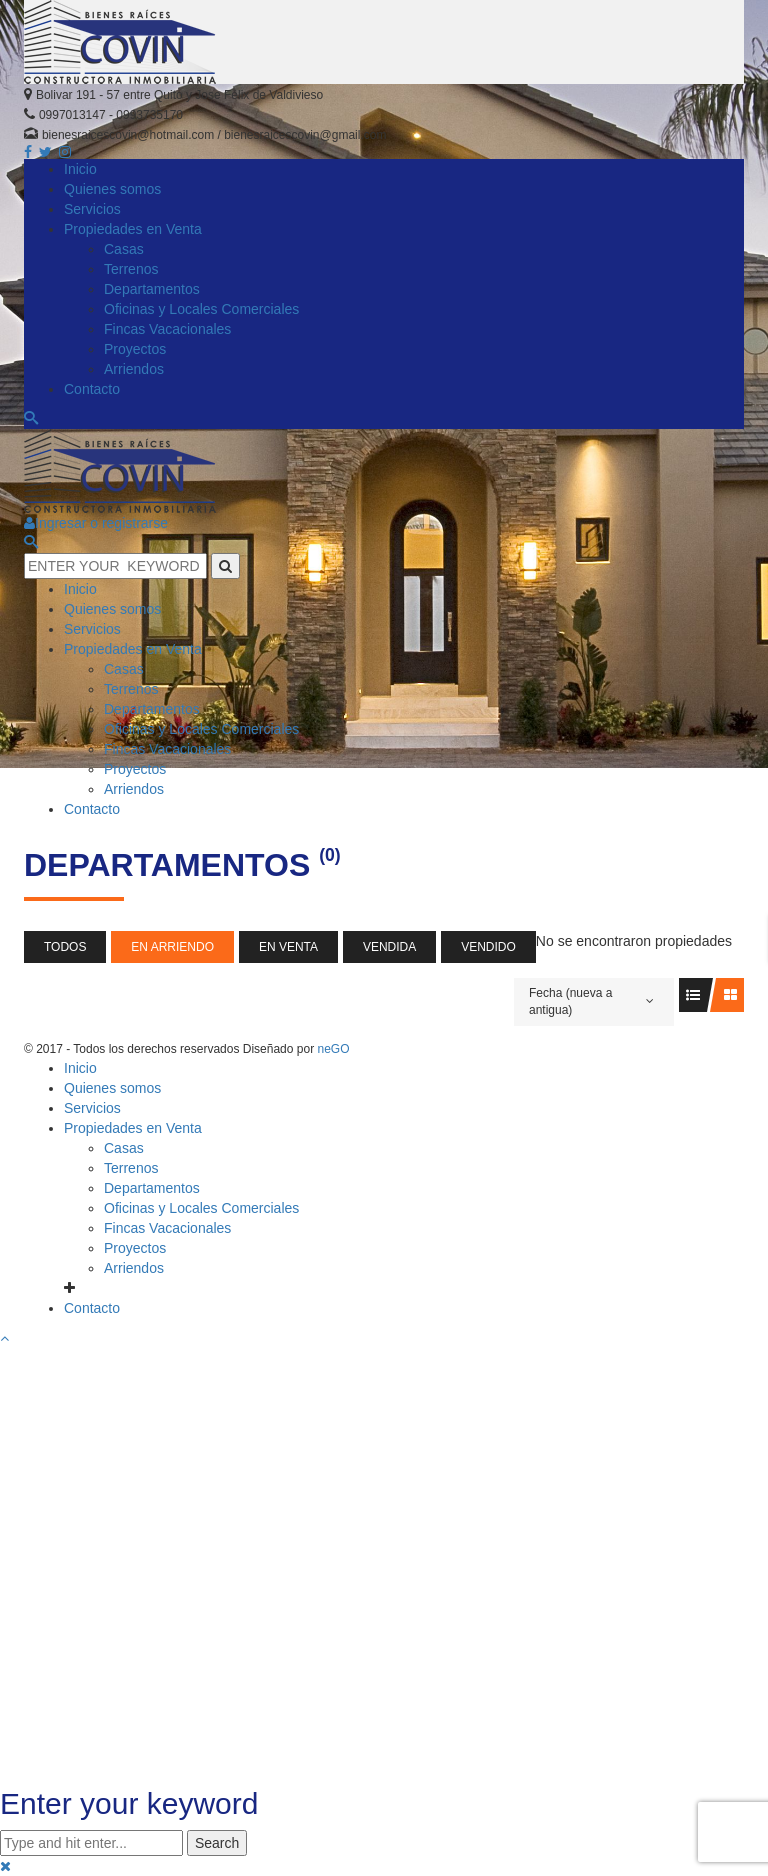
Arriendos (134, 1268)
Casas (124, 1148)
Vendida (389, 947)
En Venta (288, 947)
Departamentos (152, 1188)
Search (217, 1843)
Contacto (92, 1308)
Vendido (488, 947)
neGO (333, 1049)
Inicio (80, 1068)
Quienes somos (112, 1088)
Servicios (92, 1108)
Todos (65, 947)
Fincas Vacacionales (167, 1228)
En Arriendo (172, 947)
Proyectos (135, 1248)
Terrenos (131, 1168)
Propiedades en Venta (133, 1128)
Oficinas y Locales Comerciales (201, 1208)
